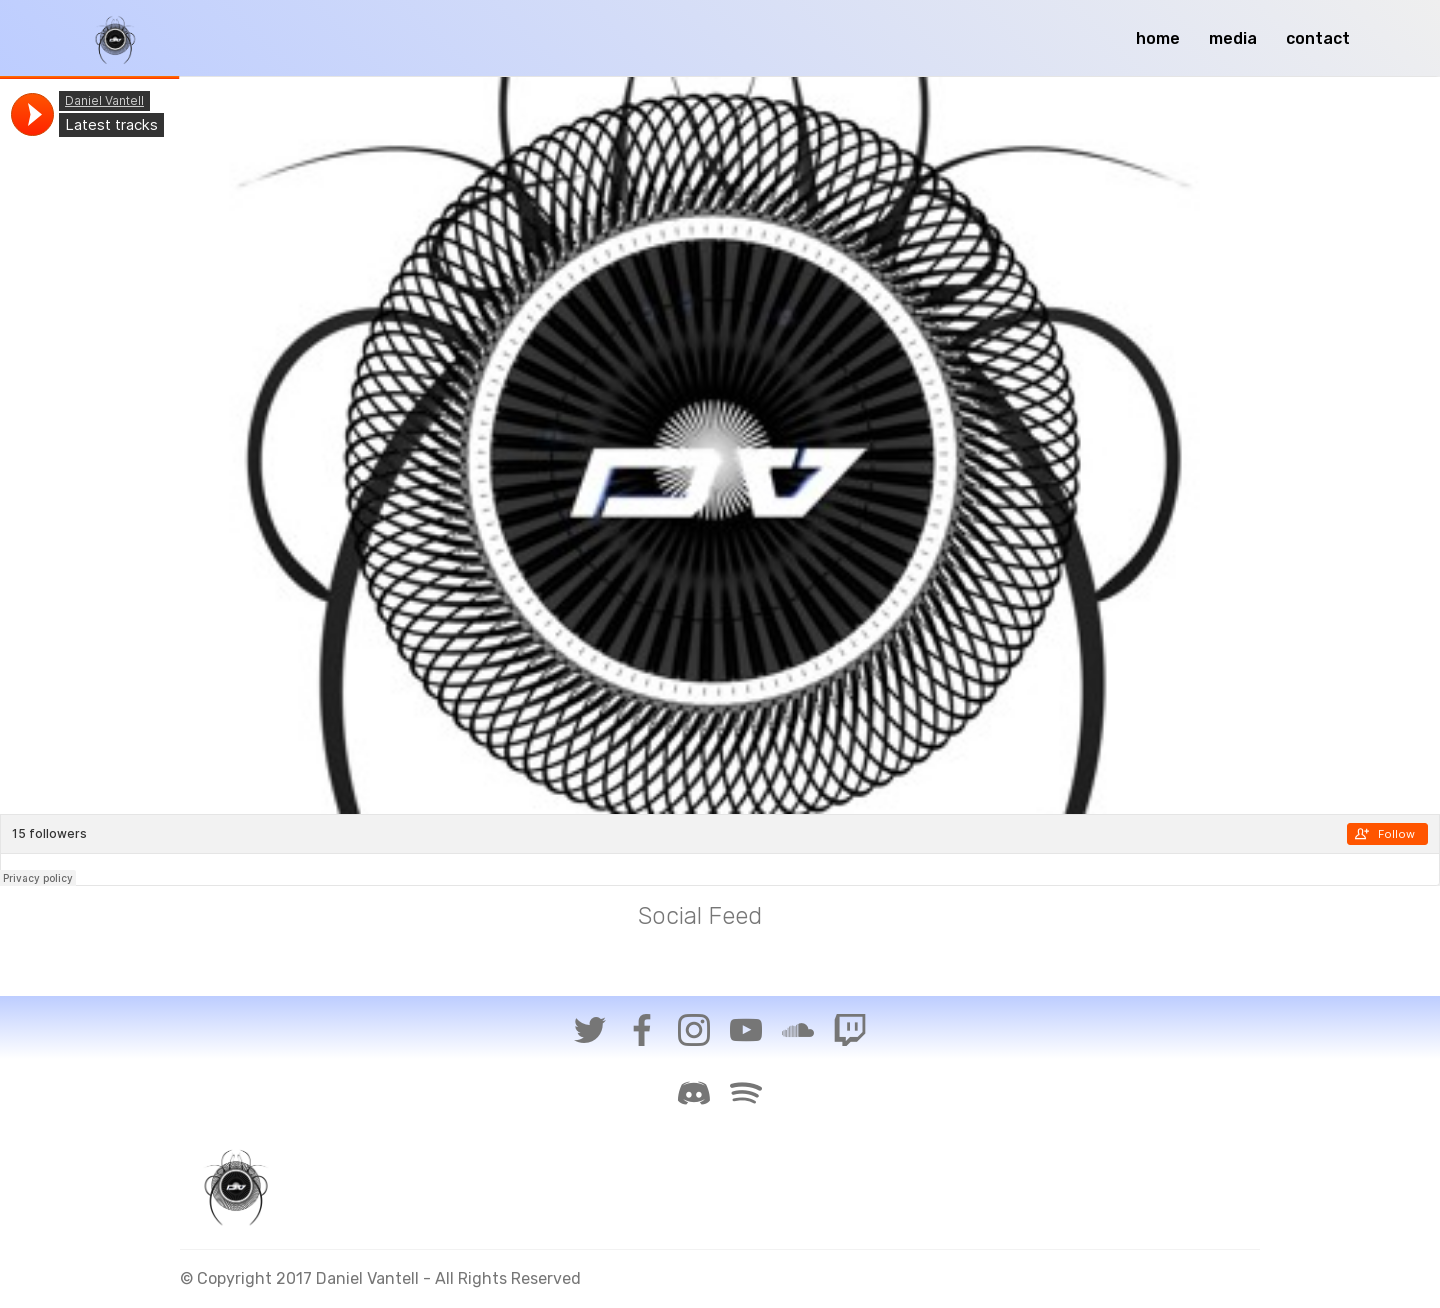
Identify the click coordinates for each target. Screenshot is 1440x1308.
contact (1314, 38)
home (1154, 38)
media (1229, 38)
